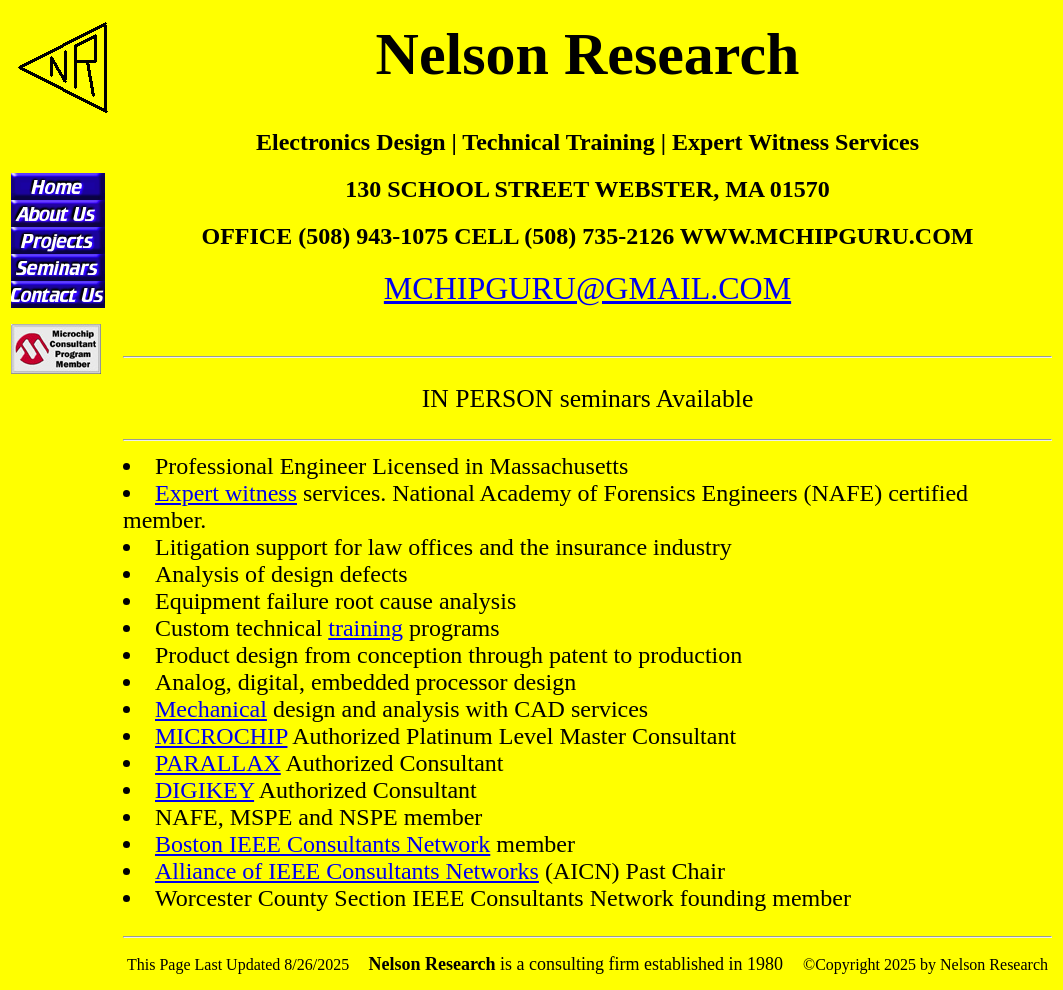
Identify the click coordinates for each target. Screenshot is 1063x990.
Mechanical (211, 709)
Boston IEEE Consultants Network (322, 844)
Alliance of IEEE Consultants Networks (347, 871)
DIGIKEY (204, 790)
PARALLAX (218, 763)
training (365, 628)
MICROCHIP (221, 736)
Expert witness (226, 493)
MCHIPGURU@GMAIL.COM (587, 288)
